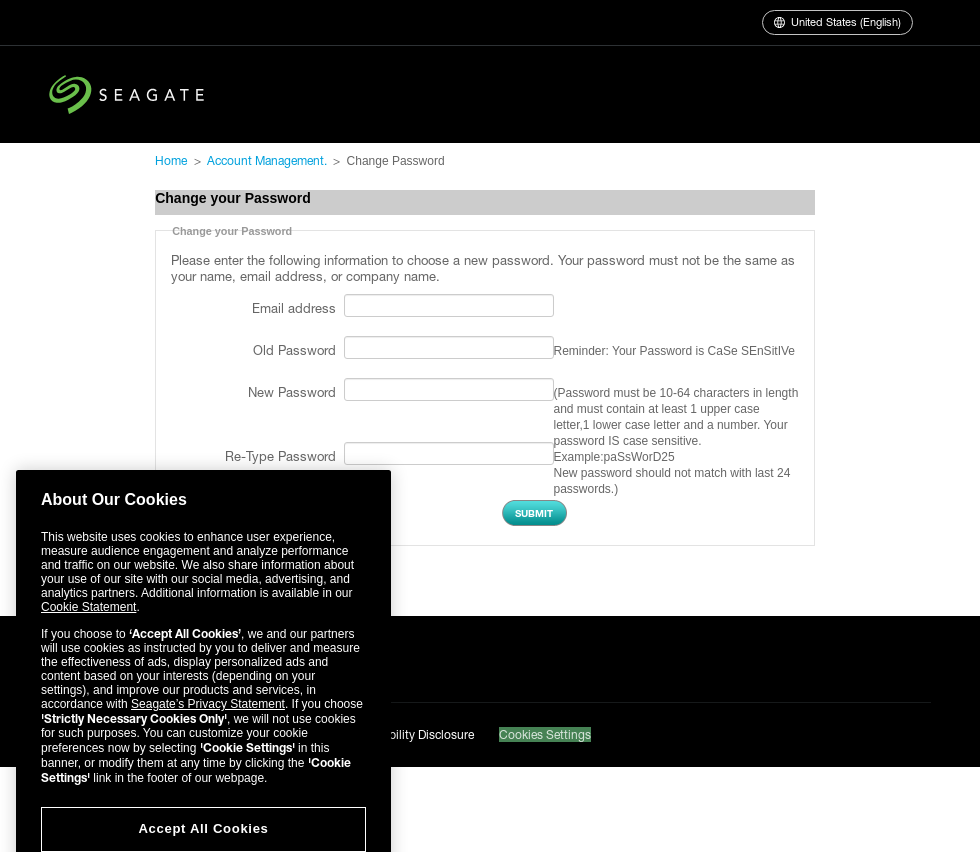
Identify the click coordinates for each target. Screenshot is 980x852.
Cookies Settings (545, 734)
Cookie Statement (88, 630)
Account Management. (267, 160)
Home (171, 160)
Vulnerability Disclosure (411, 734)
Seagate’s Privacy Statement (208, 727)
